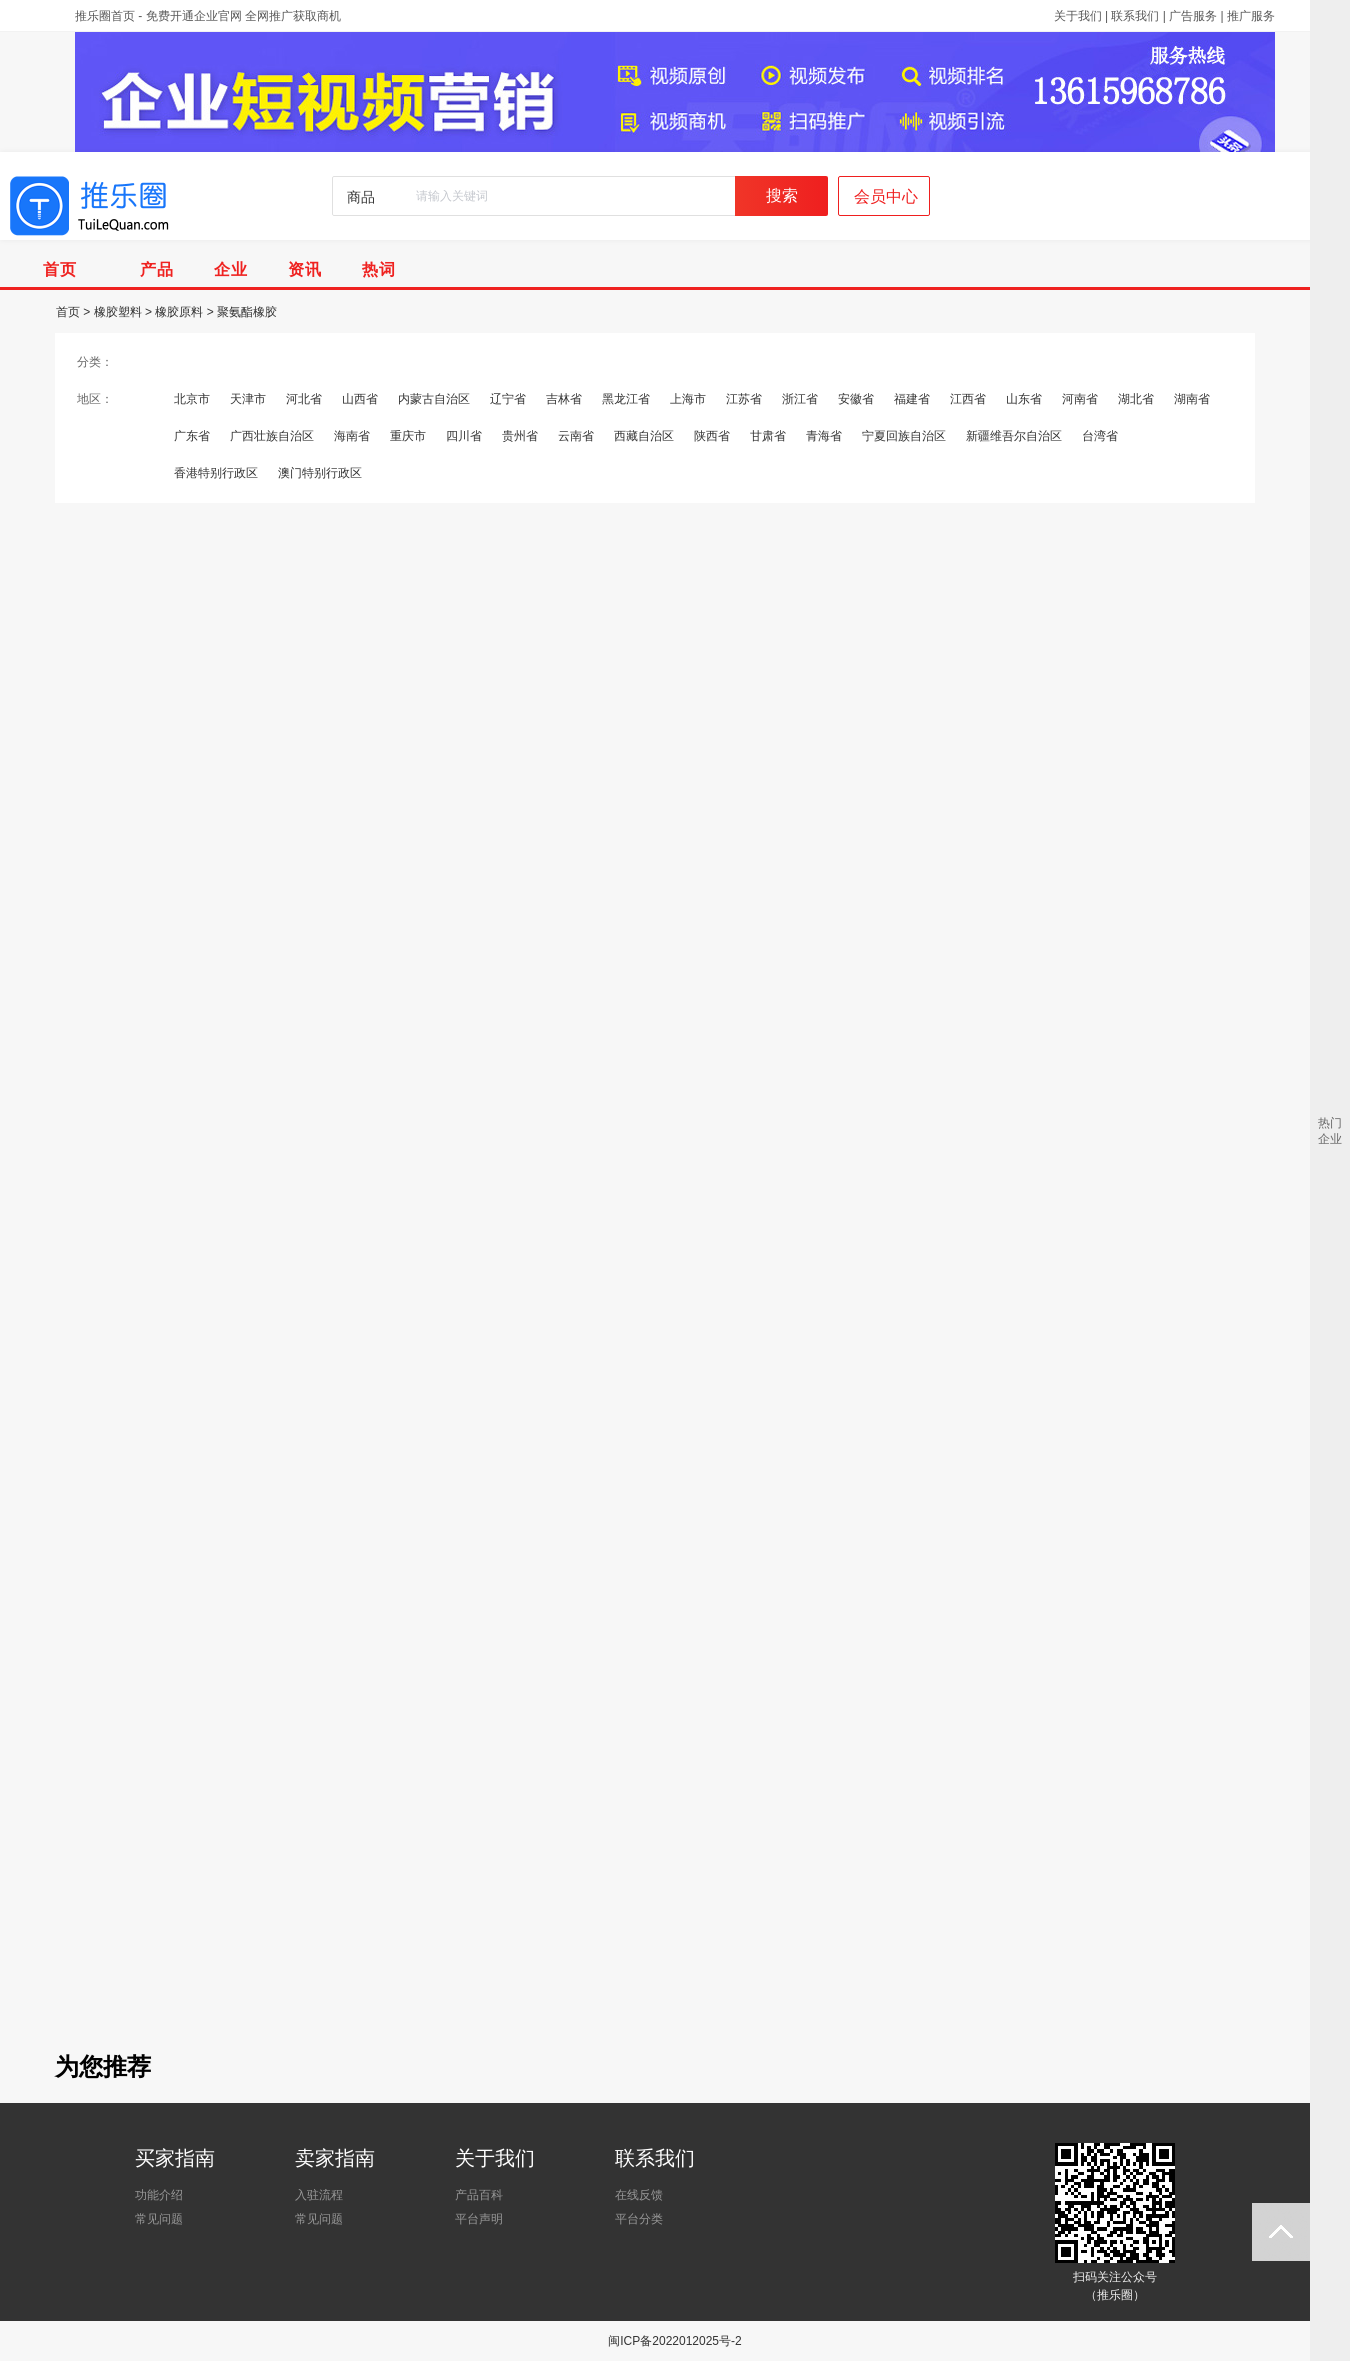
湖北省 (1136, 399)
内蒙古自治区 (434, 399)
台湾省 (1100, 436)
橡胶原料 (179, 312)
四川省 (464, 436)
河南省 (1080, 399)
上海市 (688, 399)
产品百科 (479, 2195)
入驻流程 (319, 2195)
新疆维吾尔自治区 (1014, 436)
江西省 (968, 399)
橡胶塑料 (118, 312)
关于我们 (1078, 16)
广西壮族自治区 (272, 436)
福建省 (912, 399)
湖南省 (1192, 399)
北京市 (192, 399)
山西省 (360, 399)
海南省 (352, 436)
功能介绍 (159, 2195)
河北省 (304, 399)
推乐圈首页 (105, 16)
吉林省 (564, 399)
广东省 (192, 436)
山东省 (1024, 399)
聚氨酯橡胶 (247, 312)
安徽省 (856, 399)
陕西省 (712, 436)
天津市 (248, 399)
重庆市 (408, 436)
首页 (68, 312)
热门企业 (1330, 1131)
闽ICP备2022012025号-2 (674, 2341)
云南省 (576, 436)
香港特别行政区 (216, 473)
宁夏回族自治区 (904, 436)
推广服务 (1251, 16)
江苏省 (744, 399)
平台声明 (479, 2219)
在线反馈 (639, 2195)
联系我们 (1135, 16)
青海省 (824, 436)
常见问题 (159, 2219)
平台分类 (639, 2219)
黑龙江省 (626, 399)
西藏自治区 (644, 436)
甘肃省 (768, 436)
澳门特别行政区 (320, 473)
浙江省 (800, 399)
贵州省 (520, 436)
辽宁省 (508, 399)
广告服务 (1193, 16)
